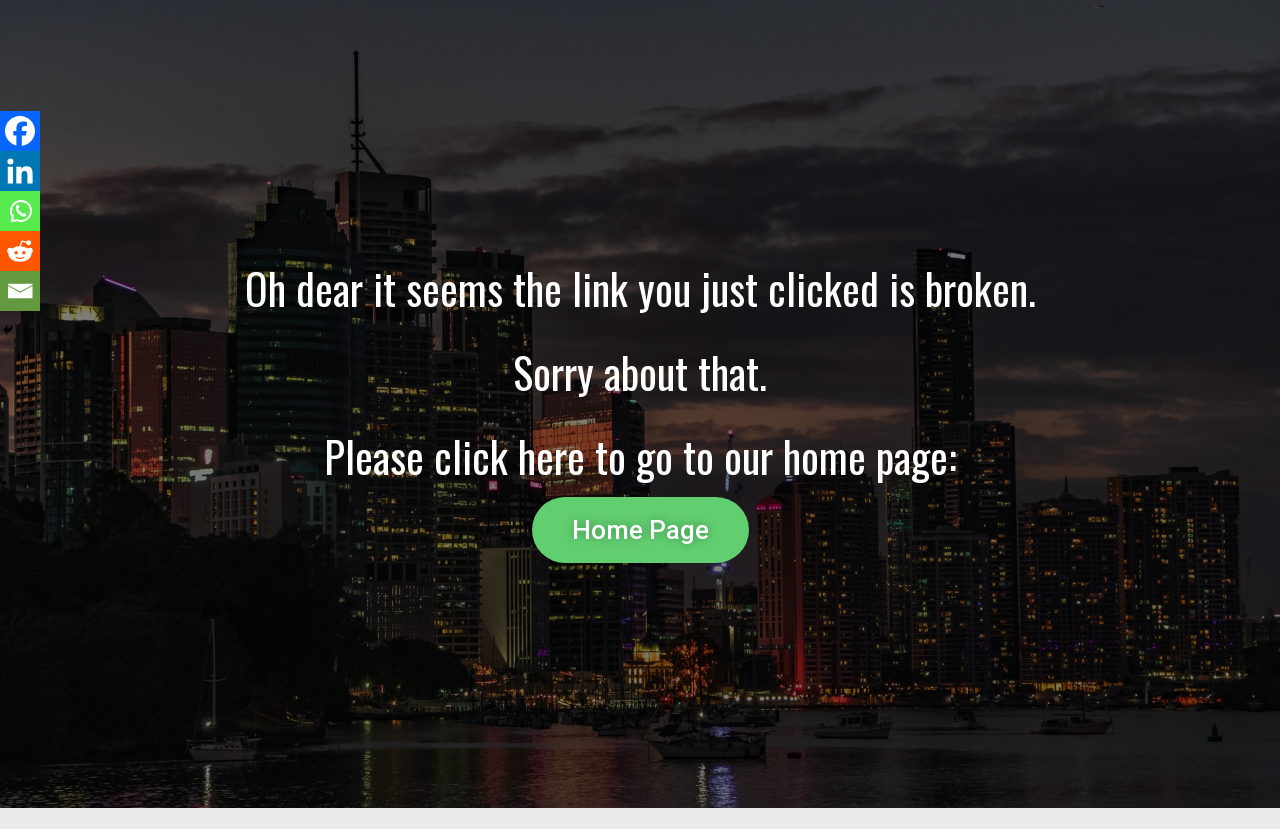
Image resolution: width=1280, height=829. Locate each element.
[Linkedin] (20, 171)
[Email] (20, 291)
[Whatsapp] (20, 211)
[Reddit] (20, 251)
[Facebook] (20, 131)
